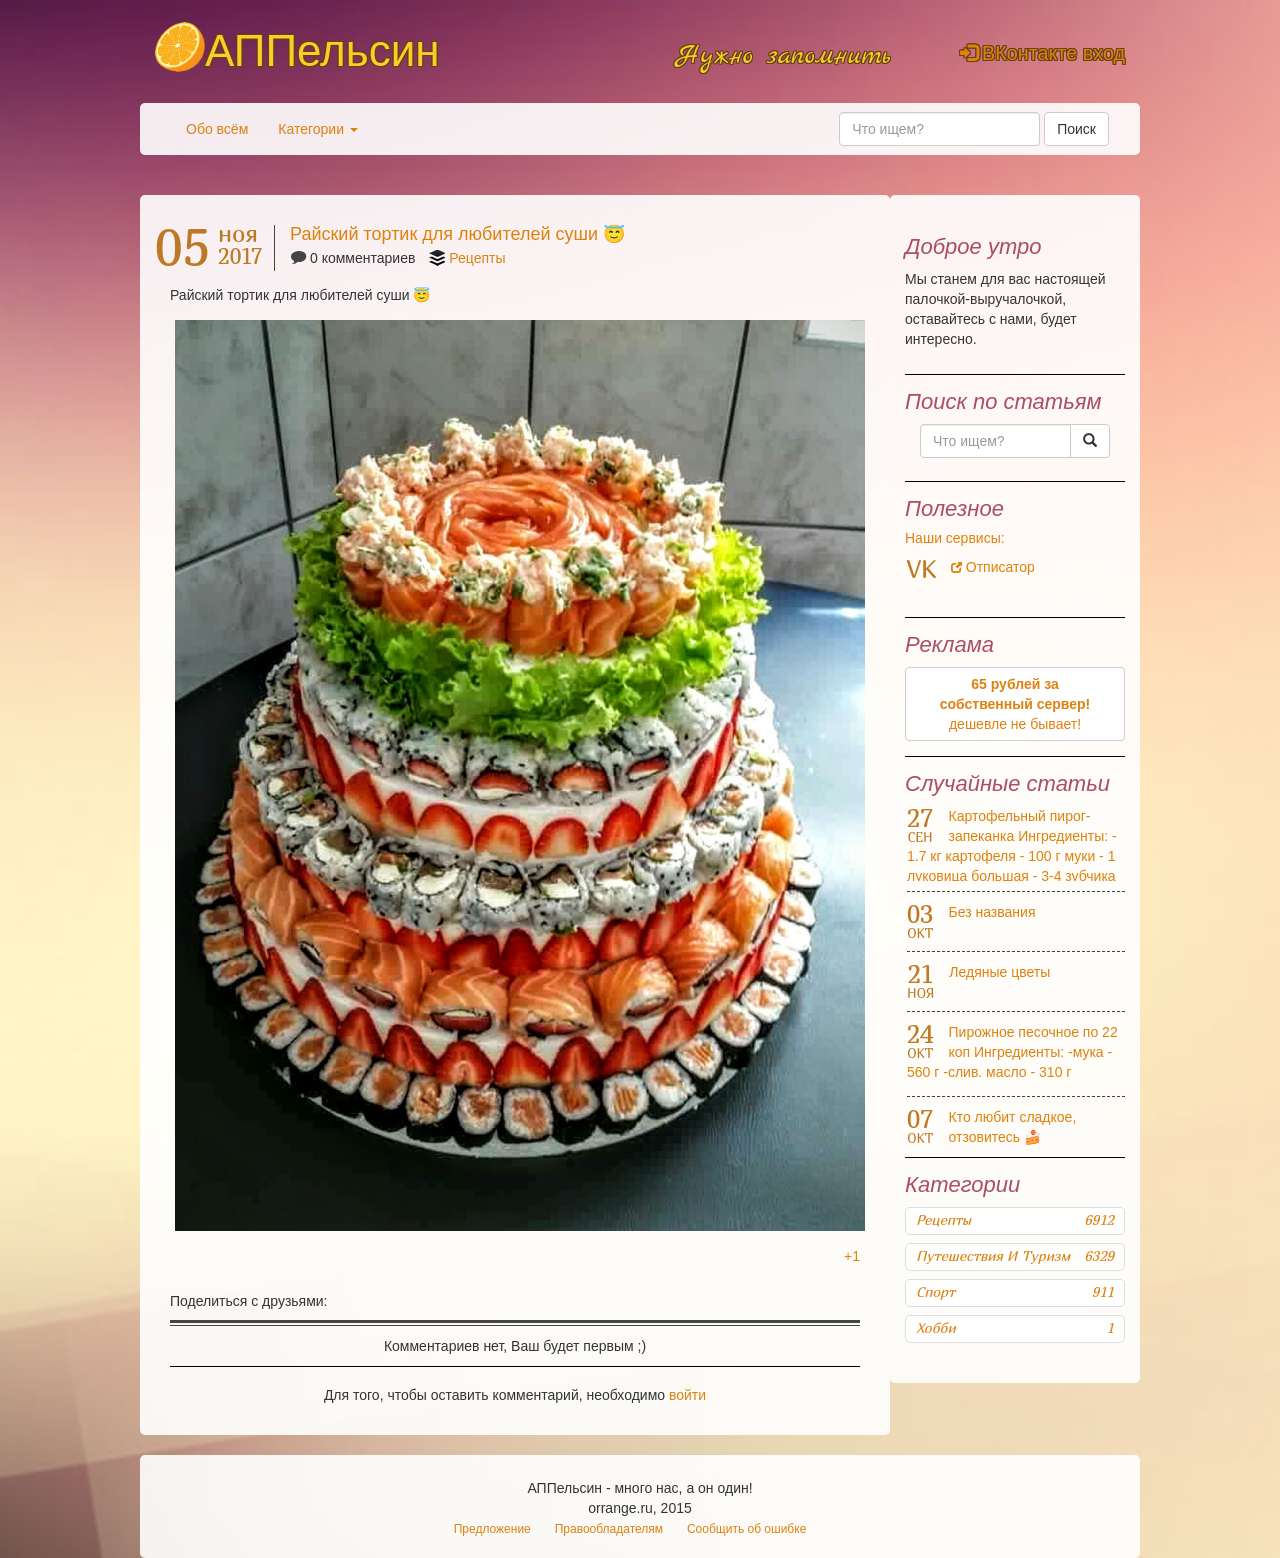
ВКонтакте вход (1042, 53)
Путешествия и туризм (1015, 1256)
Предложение (492, 1529)
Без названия (992, 912)
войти (687, 1395)
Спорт (1015, 1292)
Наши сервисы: (955, 538)
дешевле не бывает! (1015, 704)
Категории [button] (318, 129)
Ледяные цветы (999, 972)
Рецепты (477, 258)
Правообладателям (609, 1529)
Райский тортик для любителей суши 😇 (457, 234)
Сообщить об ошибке (746, 1529)
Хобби (1015, 1328)
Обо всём (217, 129)
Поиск (1076, 129)
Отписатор (993, 567)
